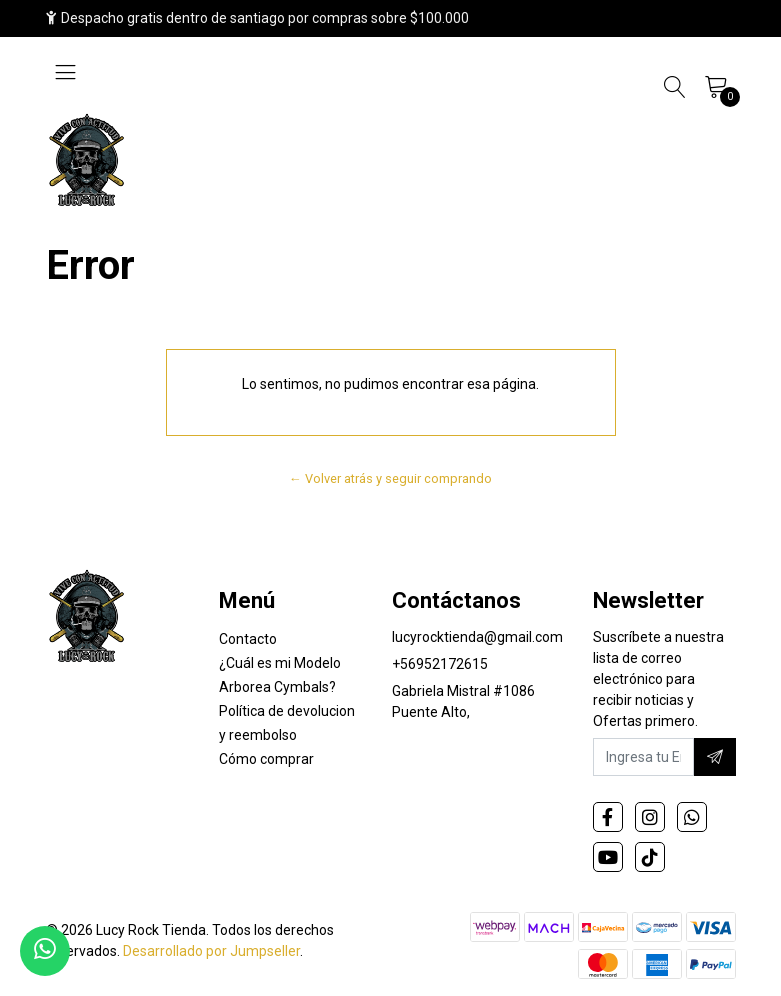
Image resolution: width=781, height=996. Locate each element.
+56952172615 (440, 664)
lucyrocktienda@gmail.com (477, 637)
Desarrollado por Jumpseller (211, 951)
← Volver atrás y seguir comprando (390, 478)
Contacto (248, 639)
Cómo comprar (266, 759)
